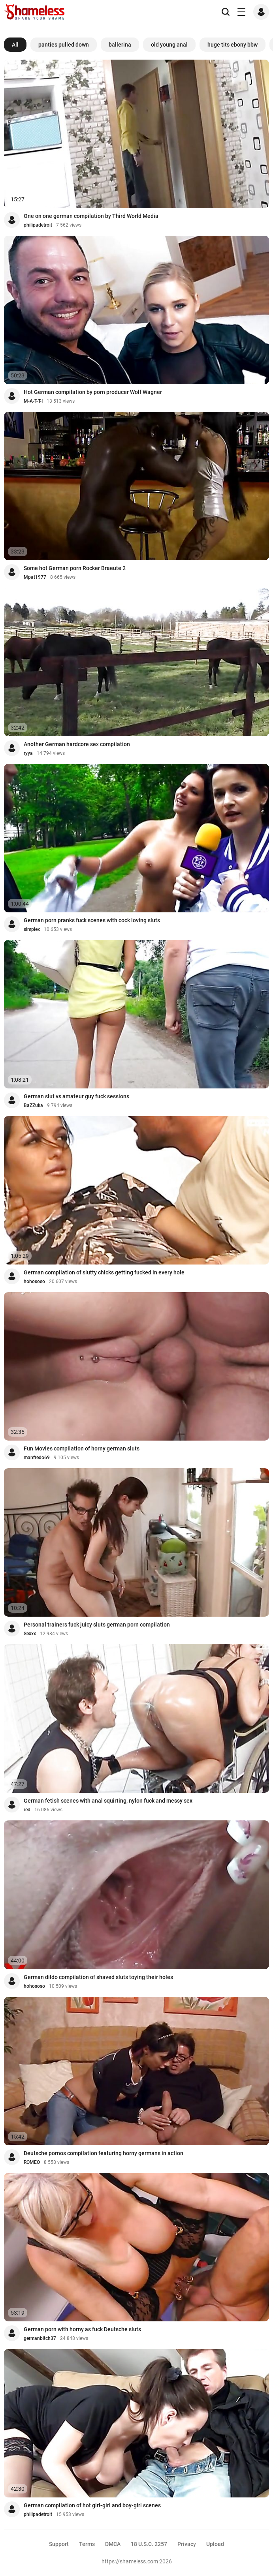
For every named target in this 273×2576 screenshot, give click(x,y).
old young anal (169, 44)
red (27, 1809)
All (15, 44)
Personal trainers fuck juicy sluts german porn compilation (97, 1624)
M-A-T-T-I (33, 401)
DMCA (112, 2544)
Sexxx (30, 1633)
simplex (32, 929)
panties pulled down (63, 44)
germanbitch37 (40, 2338)
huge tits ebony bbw (232, 44)
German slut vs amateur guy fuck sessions (76, 1096)
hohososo (34, 1281)
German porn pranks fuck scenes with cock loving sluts (92, 920)
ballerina (120, 44)
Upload (215, 2544)
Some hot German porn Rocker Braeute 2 (75, 568)
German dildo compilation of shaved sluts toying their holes (98, 1977)
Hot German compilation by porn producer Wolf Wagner (93, 392)
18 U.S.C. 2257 (149, 2544)
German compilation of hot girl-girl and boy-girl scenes (92, 2505)
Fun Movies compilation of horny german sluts (81, 1448)
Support (59, 2544)
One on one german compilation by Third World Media (91, 216)
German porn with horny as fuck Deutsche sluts (82, 2329)
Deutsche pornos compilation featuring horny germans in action (103, 2153)
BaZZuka (33, 1105)
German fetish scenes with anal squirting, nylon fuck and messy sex (108, 1800)
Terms (87, 2544)
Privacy (186, 2544)
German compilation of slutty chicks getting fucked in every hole (104, 1272)
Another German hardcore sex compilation (77, 744)
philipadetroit (38, 225)
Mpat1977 (35, 577)
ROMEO (32, 2162)
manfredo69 (37, 1457)
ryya (28, 753)
